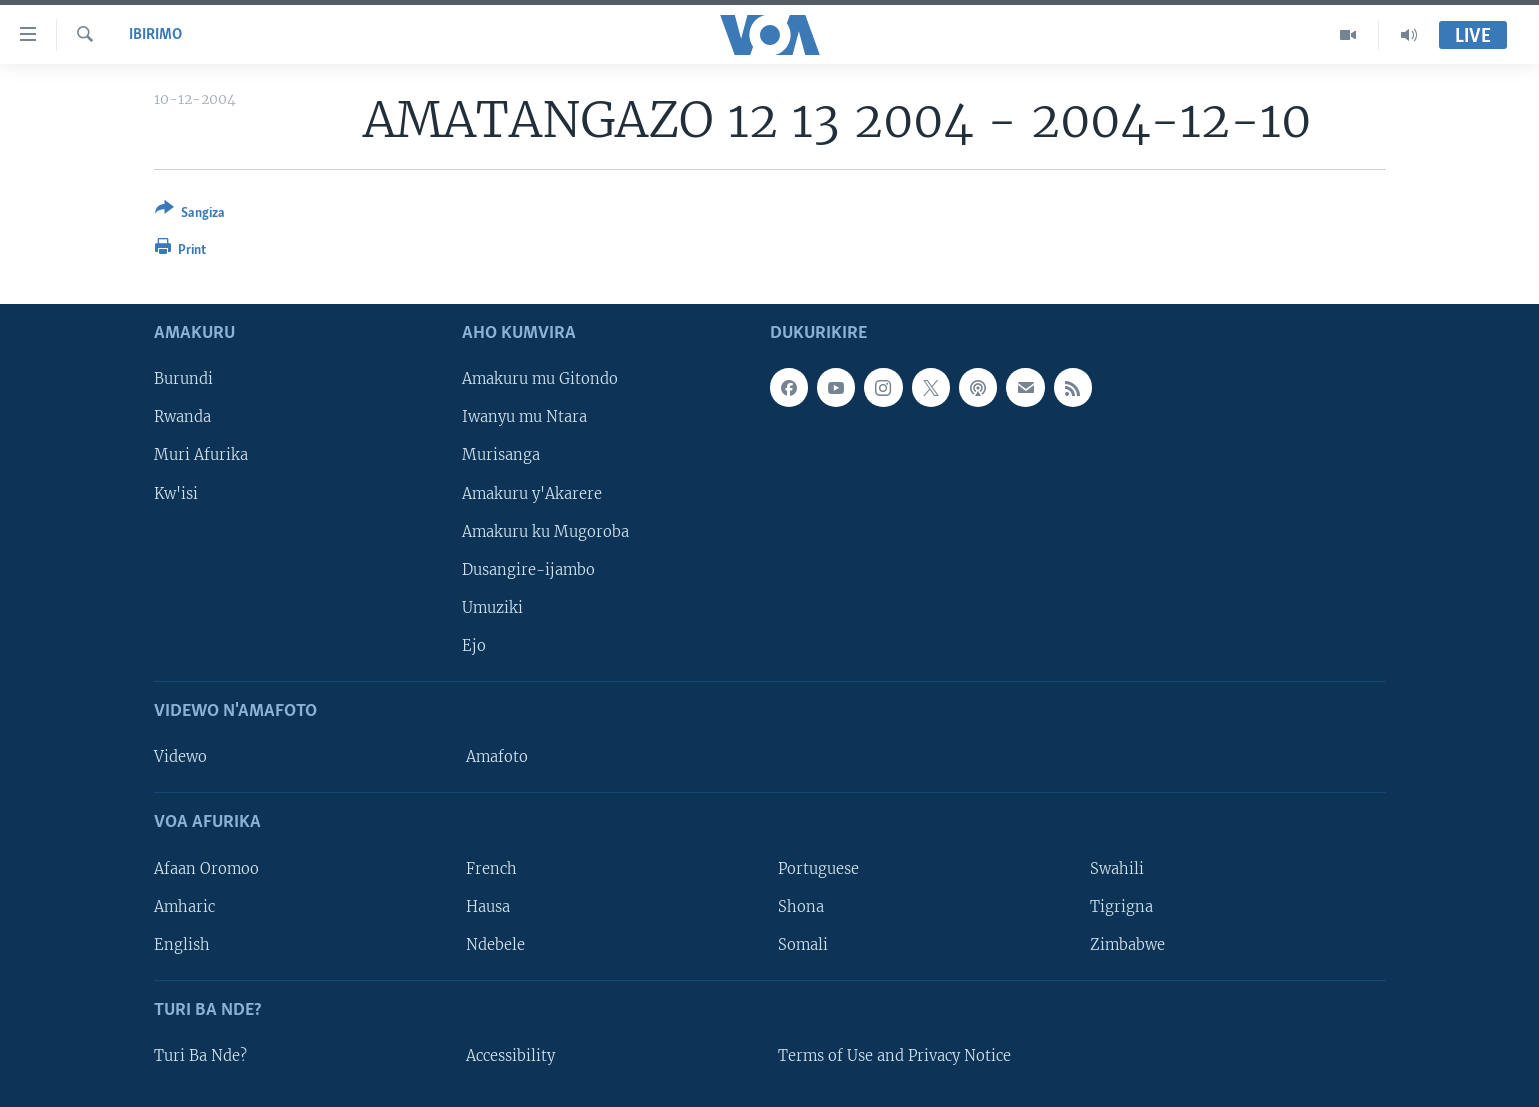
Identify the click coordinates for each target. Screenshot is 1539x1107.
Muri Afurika (201, 456)
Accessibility (510, 1056)
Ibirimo (155, 35)
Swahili (1117, 869)
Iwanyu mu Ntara (524, 418)
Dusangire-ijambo (528, 570)
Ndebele (495, 945)
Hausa (488, 907)
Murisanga (501, 456)
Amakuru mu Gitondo (540, 379)
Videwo (180, 757)
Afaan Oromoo (206, 869)
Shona (801, 907)
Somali (803, 945)
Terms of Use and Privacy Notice (894, 1056)
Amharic (184, 907)
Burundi (183, 379)
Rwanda (182, 418)
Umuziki (492, 608)
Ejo (474, 646)
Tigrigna (1121, 907)
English (182, 945)
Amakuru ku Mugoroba (545, 532)
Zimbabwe (1127, 945)
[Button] (190, 214)
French (491, 869)
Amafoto (497, 757)
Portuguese (818, 869)
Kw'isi (176, 494)
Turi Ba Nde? (200, 1056)
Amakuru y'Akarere (532, 494)
